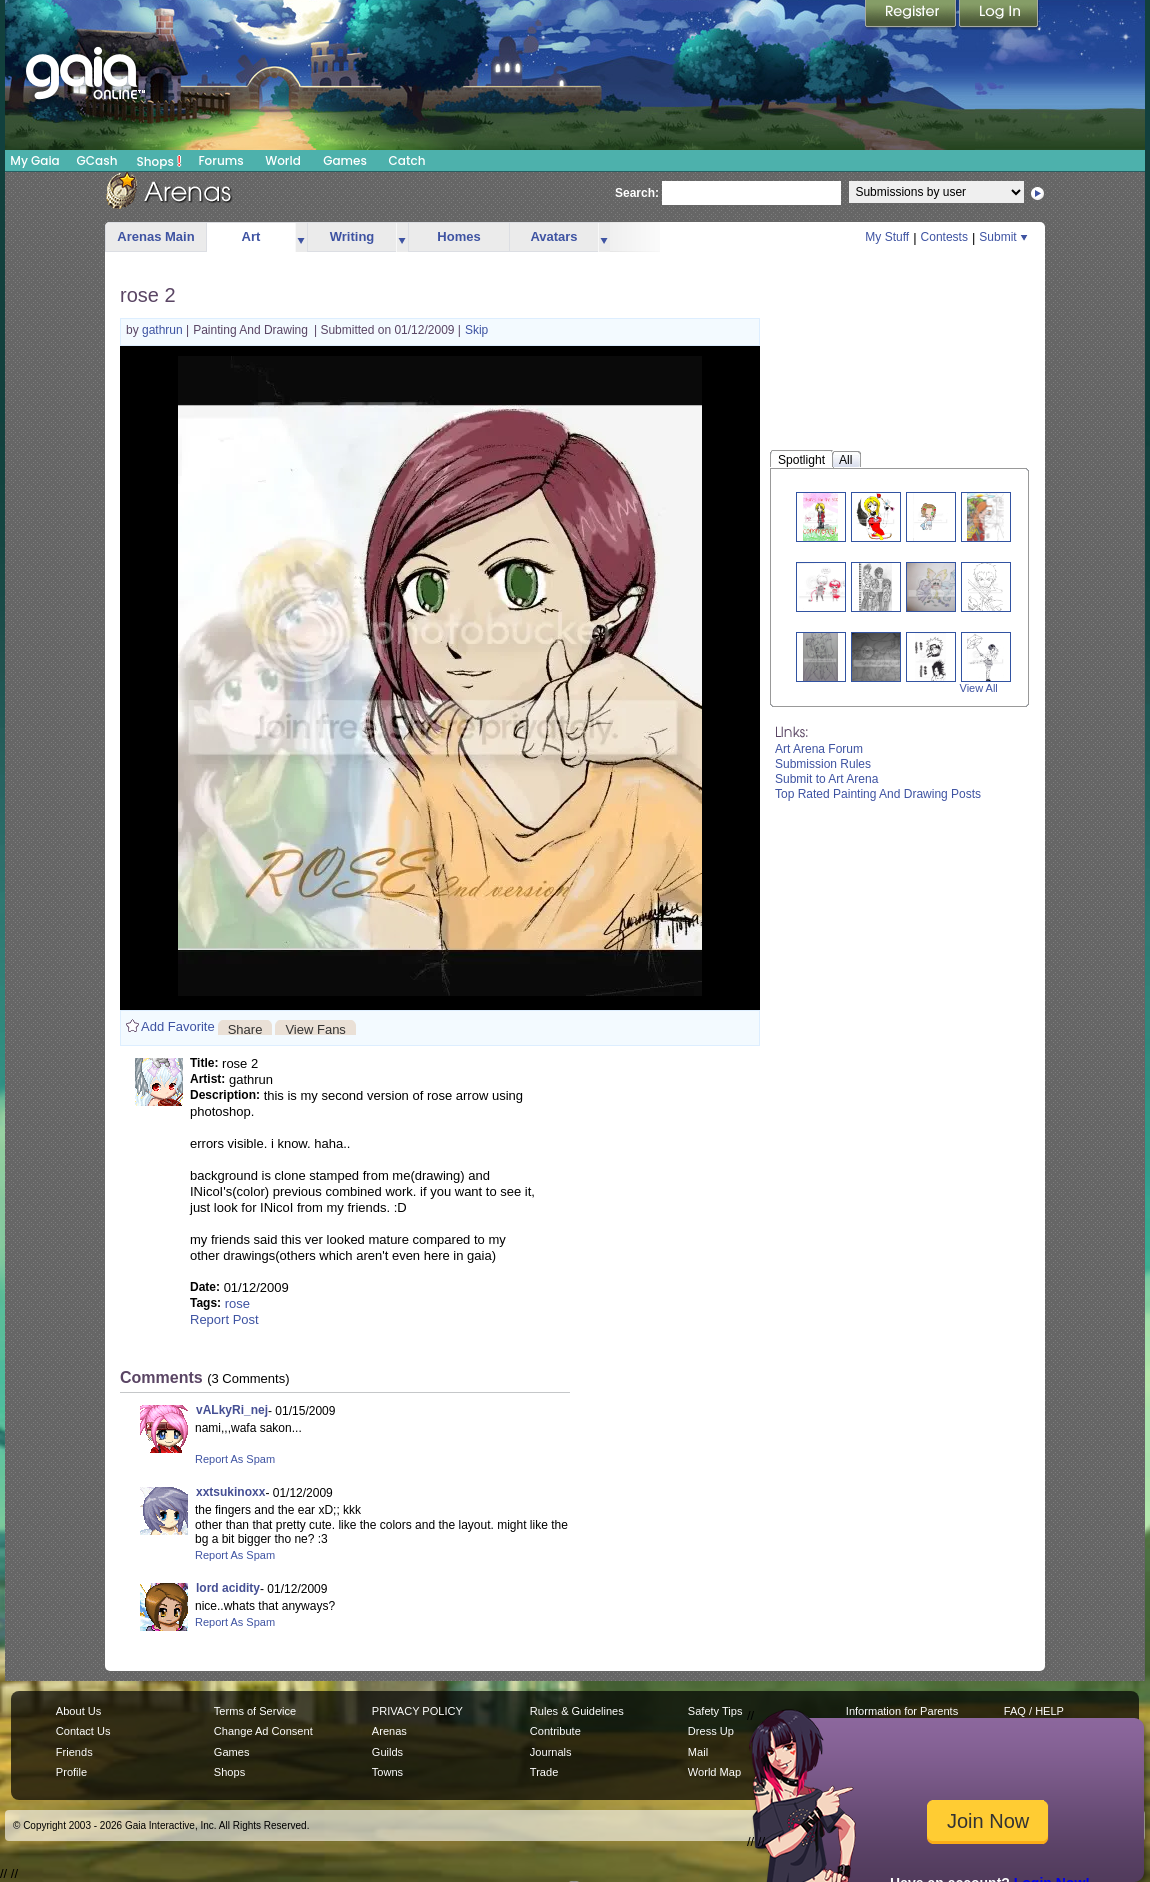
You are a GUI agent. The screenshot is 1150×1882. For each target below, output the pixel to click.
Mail (698, 1752)
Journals (551, 1752)
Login (999, 15)
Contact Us (83, 1731)
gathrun (164, 330)
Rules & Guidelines (577, 1711)
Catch (407, 160)
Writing (352, 236)
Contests (944, 237)
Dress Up (711, 1731)
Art (251, 236)
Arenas (389, 1731)
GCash (97, 160)
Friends (74, 1752)
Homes (458, 236)
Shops (159, 161)
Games (345, 160)
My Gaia (34, 160)
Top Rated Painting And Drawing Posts (878, 794)
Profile (71, 1772)
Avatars (553, 236)
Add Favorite (178, 1026)
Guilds (387, 1752)
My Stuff (887, 237)
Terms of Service (255, 1711)
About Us (78, 1711)
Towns (387, 1772)
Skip (476, 330)
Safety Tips (715, 1711)
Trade (544, 1772)
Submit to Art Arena (826, 779)
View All (979, 688)
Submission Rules (823, 764)
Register (912, 15)
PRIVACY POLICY (417, 1711)
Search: (637, 193)
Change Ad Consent (263, 1731)
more (301, 237)
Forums (220, 160)
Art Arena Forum (819, 749)
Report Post (224, 1319)
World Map (714, 1772)
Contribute (555, 1731)
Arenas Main (155, 236)
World (283, 160)
